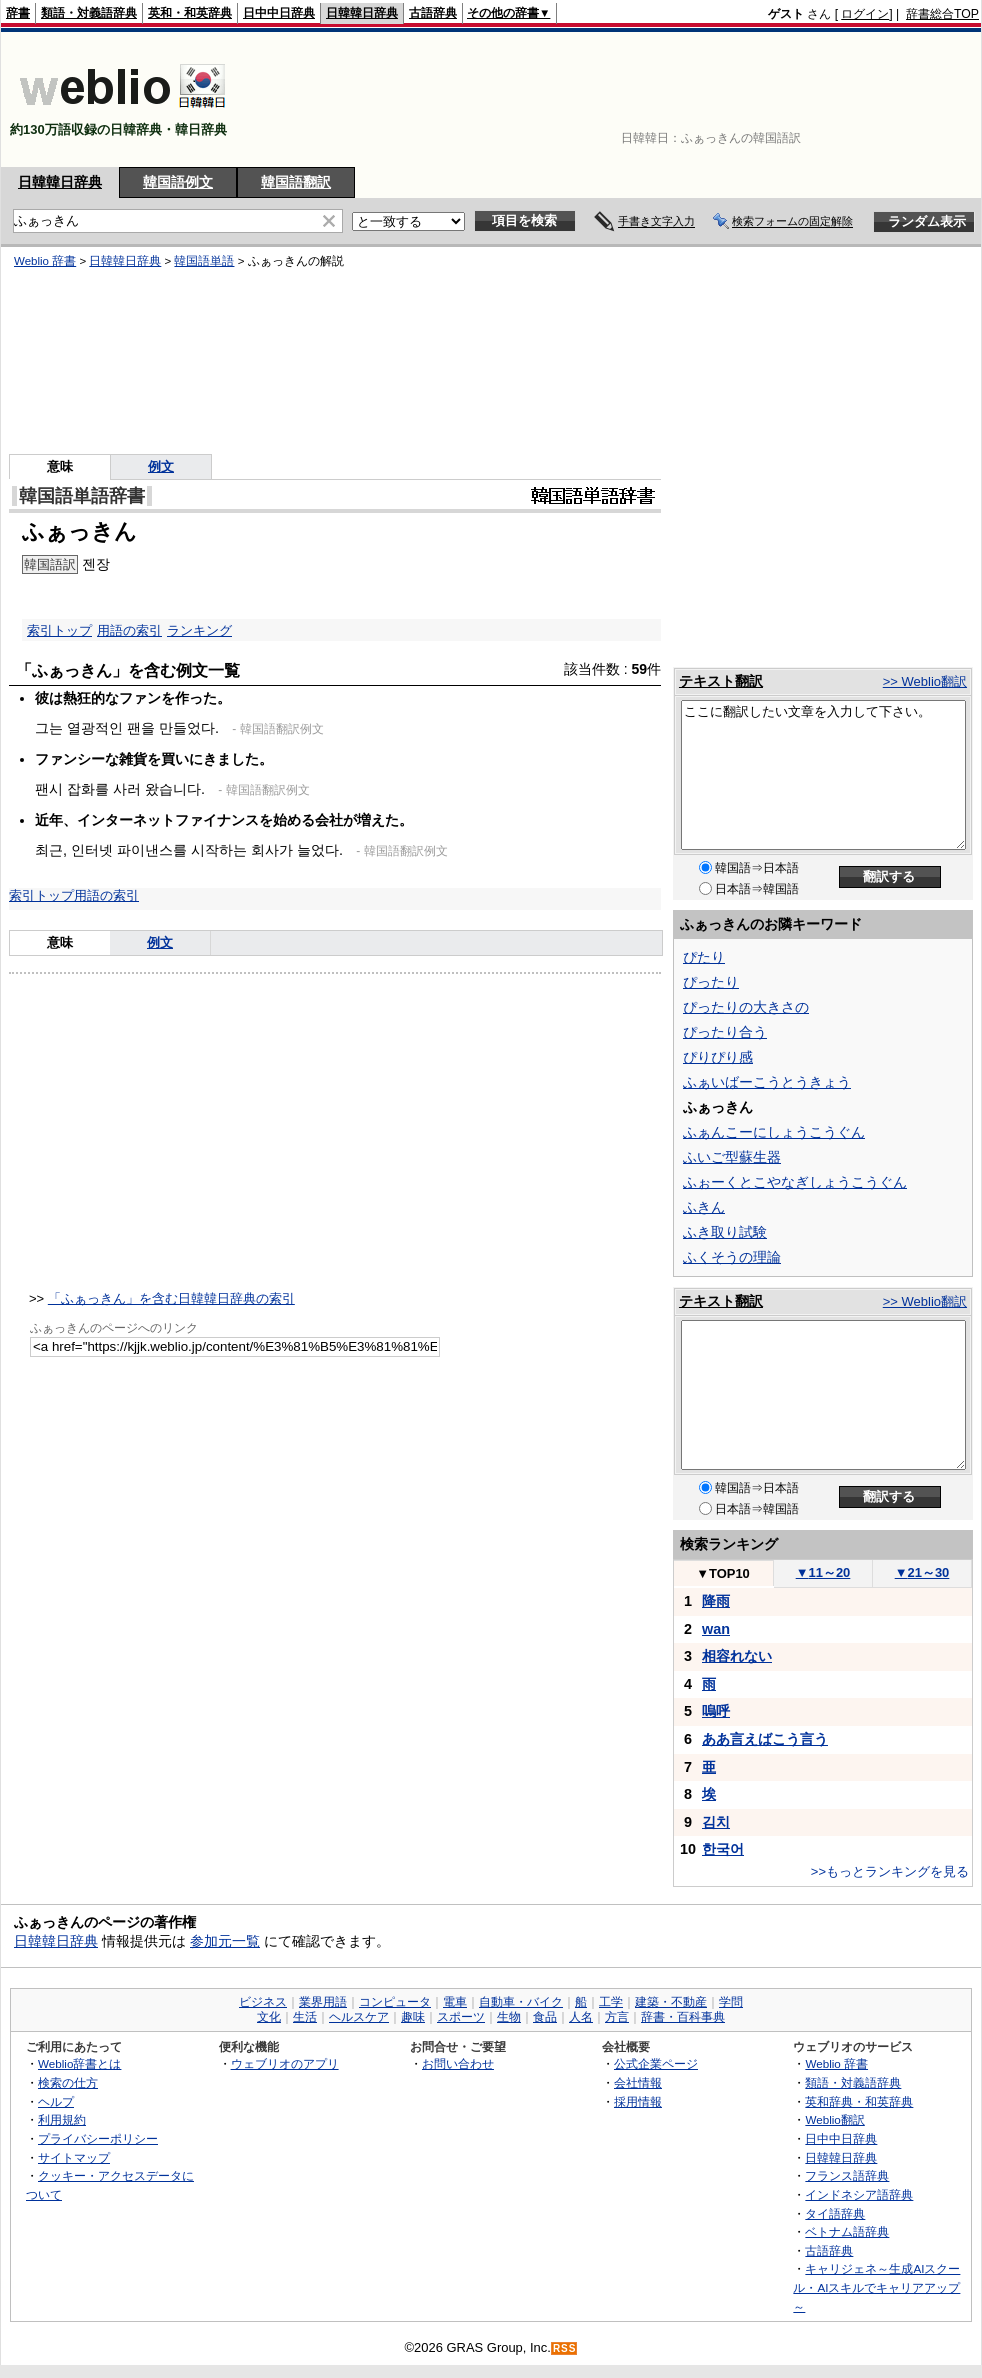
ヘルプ (56, 2101)
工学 (611, 2002)
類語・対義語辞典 (89, 13)
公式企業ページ (656, 2063)
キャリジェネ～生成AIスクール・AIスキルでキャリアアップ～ (876, 2287)
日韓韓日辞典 (362, 13)
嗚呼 (716, 1711)
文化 (269, 2017)
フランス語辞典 (847, 2175)
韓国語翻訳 (296, 182)
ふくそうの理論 (732, 1257)
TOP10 (723, 1573)
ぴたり (704, 957)
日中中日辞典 (279, 13)
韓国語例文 (178, 182)
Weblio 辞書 (836, 2063)
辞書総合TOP (942, 14)
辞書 (18, 13)
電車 (455, 2002)
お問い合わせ (458, 2063)
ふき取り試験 (725, 1232)
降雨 (716, 1601)
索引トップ (41, 895)
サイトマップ (74, 2157)
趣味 (413, 2017)
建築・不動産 (671, 2002)
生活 (305, 2017)
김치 (716, 1822)
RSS (565, 2348)
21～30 (922, 1572)
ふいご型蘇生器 (732, 1157)
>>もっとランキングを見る (890, 1871)
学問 (731, 2002)
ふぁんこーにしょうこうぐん (774, 1132)
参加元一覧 (225, 1941)
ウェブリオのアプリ (285, 2063)
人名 (581, 2017)
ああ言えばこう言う (765, 1739)
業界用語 (323, 2002)
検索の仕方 (68, 2082)
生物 (509, 2017)
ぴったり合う (725, 1032)
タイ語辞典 (835, 2213)
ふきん (704, 1207)
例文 (160, 942)
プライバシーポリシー (98, 2138)
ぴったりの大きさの (746, 1007)
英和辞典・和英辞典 (859, 2101)
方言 (617, 2017)
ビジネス (263, 2002)
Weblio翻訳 (834, 2119)
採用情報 (638, 2101)
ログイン (865, 14)
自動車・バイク (521, 2002)
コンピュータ (395, 2002)
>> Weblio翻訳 (925, 681)
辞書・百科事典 (683, 2017)
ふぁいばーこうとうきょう (767, 1082)
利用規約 (62, 2119)
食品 (545, 2017)
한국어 (723, 1849)
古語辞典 (433, 13)
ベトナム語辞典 (847, 2231)
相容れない (737, 1656)
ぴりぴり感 (718, 1057)
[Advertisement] (902, 99)
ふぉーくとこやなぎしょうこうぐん (795, 1182)
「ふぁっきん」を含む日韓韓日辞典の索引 (171, 1298)
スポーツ (461, 2017)
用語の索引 (106, 895)
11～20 (823, 1572)
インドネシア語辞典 (859, 2194)
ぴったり (711, 982)
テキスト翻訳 (721, 681)
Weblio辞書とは (79, 2063)
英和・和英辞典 (190, 13)
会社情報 (638, 2082)
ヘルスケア (359, 2017)
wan (716, 1629)
